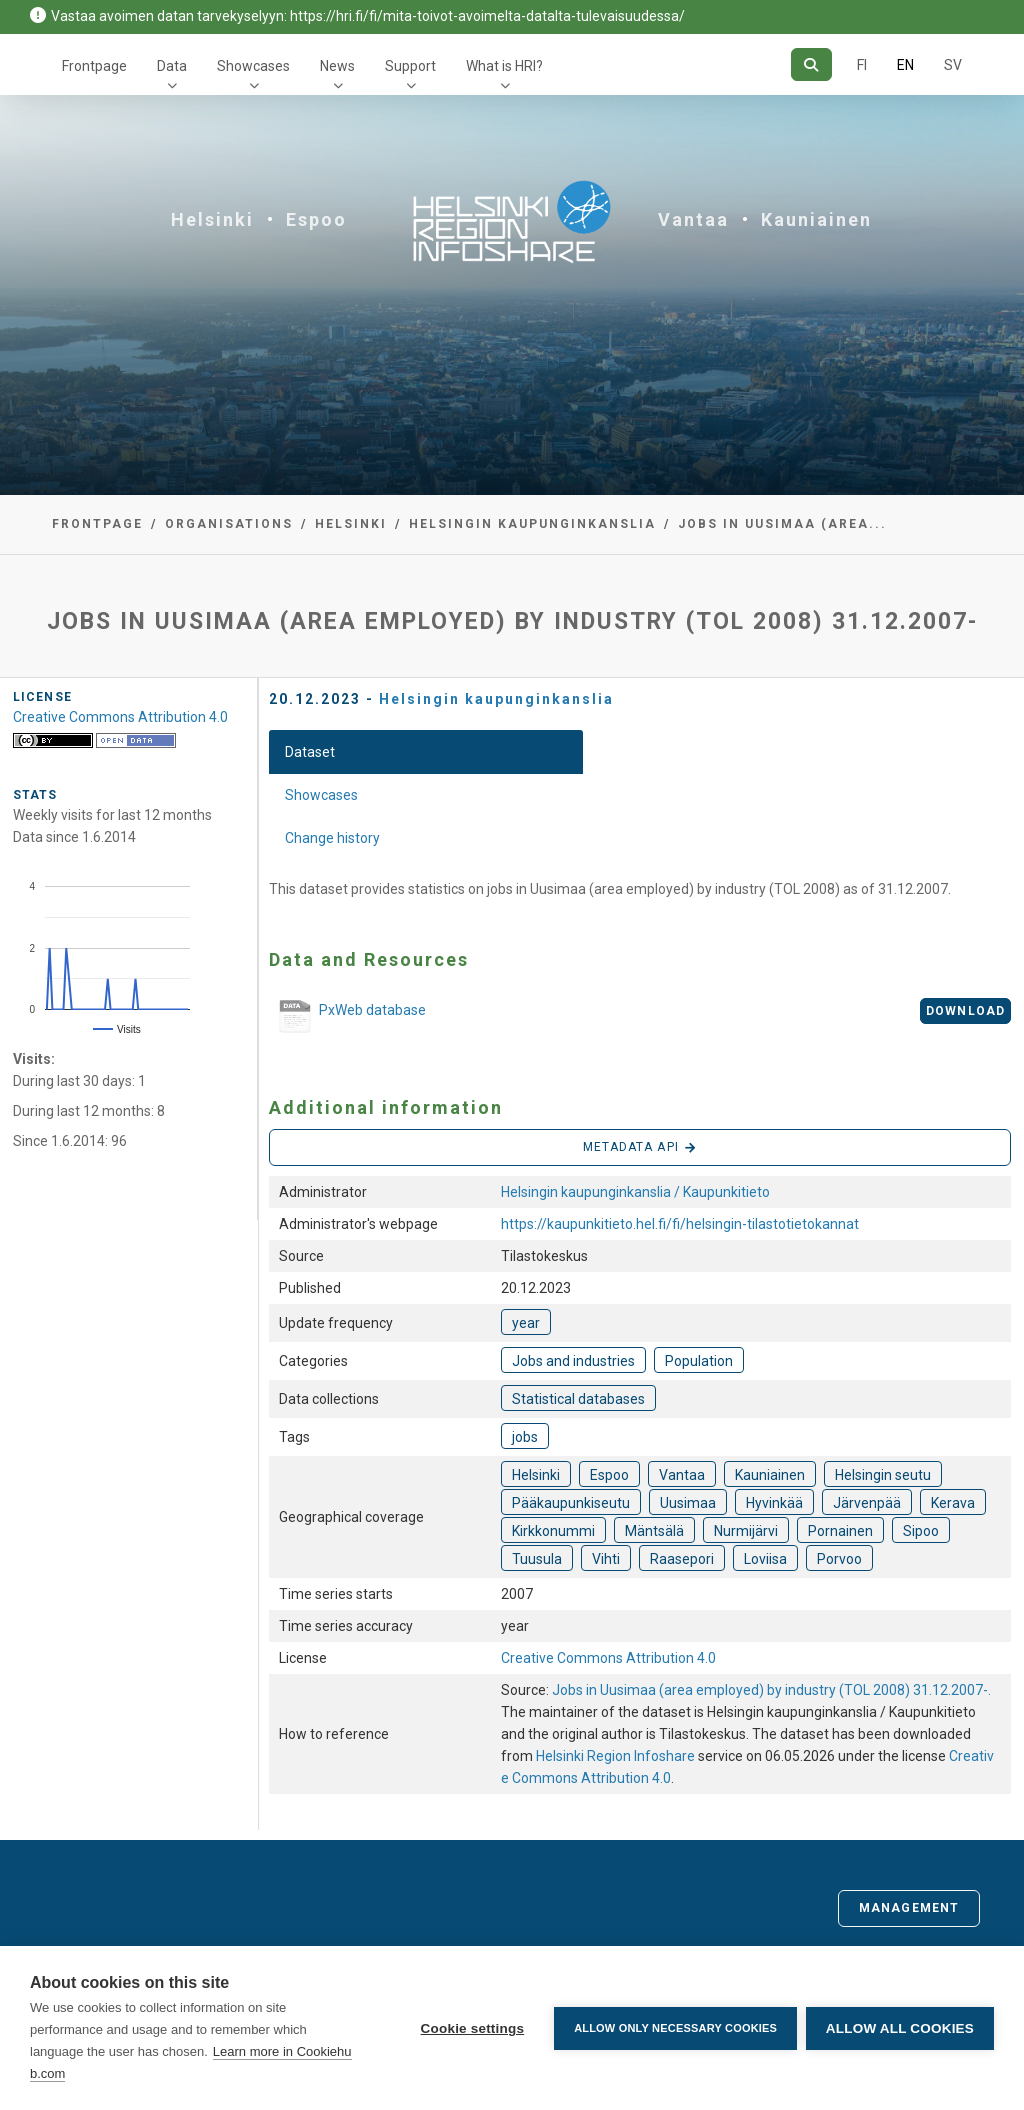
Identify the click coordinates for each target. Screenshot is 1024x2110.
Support (410, 66)
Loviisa (765, 1559)
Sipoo (921, 1531)
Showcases (253, 66)
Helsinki (212, 219)
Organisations (229, 524)
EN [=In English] (905, 65)
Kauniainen (816, 219)
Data (172, 66)
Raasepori (682, 1559)
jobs (525, 1437)
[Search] (811, 64)
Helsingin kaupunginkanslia (532, 524)
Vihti (606, 1559)
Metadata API (640, 1148)
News (337, 66)
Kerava (953, 1503)
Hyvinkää (774, 1503)
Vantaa (693, 219)
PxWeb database (347, 1018)
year (526, 1323)
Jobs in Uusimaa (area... (782, 524)
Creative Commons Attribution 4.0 (608, 1658)
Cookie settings (471, 2028)
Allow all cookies (900, 2028)
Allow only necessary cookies (674, 2028)
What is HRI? (504, 66)
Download (965, 1011)
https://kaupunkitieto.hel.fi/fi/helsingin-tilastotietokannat (680, 1224)
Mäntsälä (654, 1531)
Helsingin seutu (883, 1475)
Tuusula (537, 1559)
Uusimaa (688, 1503)
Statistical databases (578, 1399)
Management (909, 1908)
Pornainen (840, 1531)
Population (699, 1361)
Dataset (310, 752)
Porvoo (839, 1559)
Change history (332, 838)
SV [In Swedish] (953, 65)
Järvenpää (867, 1503)
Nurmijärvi (746, 1531)
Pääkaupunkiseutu (571, 1503)
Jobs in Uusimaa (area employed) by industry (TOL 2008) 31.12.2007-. (771, 1690)
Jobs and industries (573, 1361)
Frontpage (94, 66)
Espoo (316, 219)
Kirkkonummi (553, 1531)
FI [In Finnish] (862, 65)
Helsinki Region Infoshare (615, 1756)
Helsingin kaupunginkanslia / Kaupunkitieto (635, 1192)
